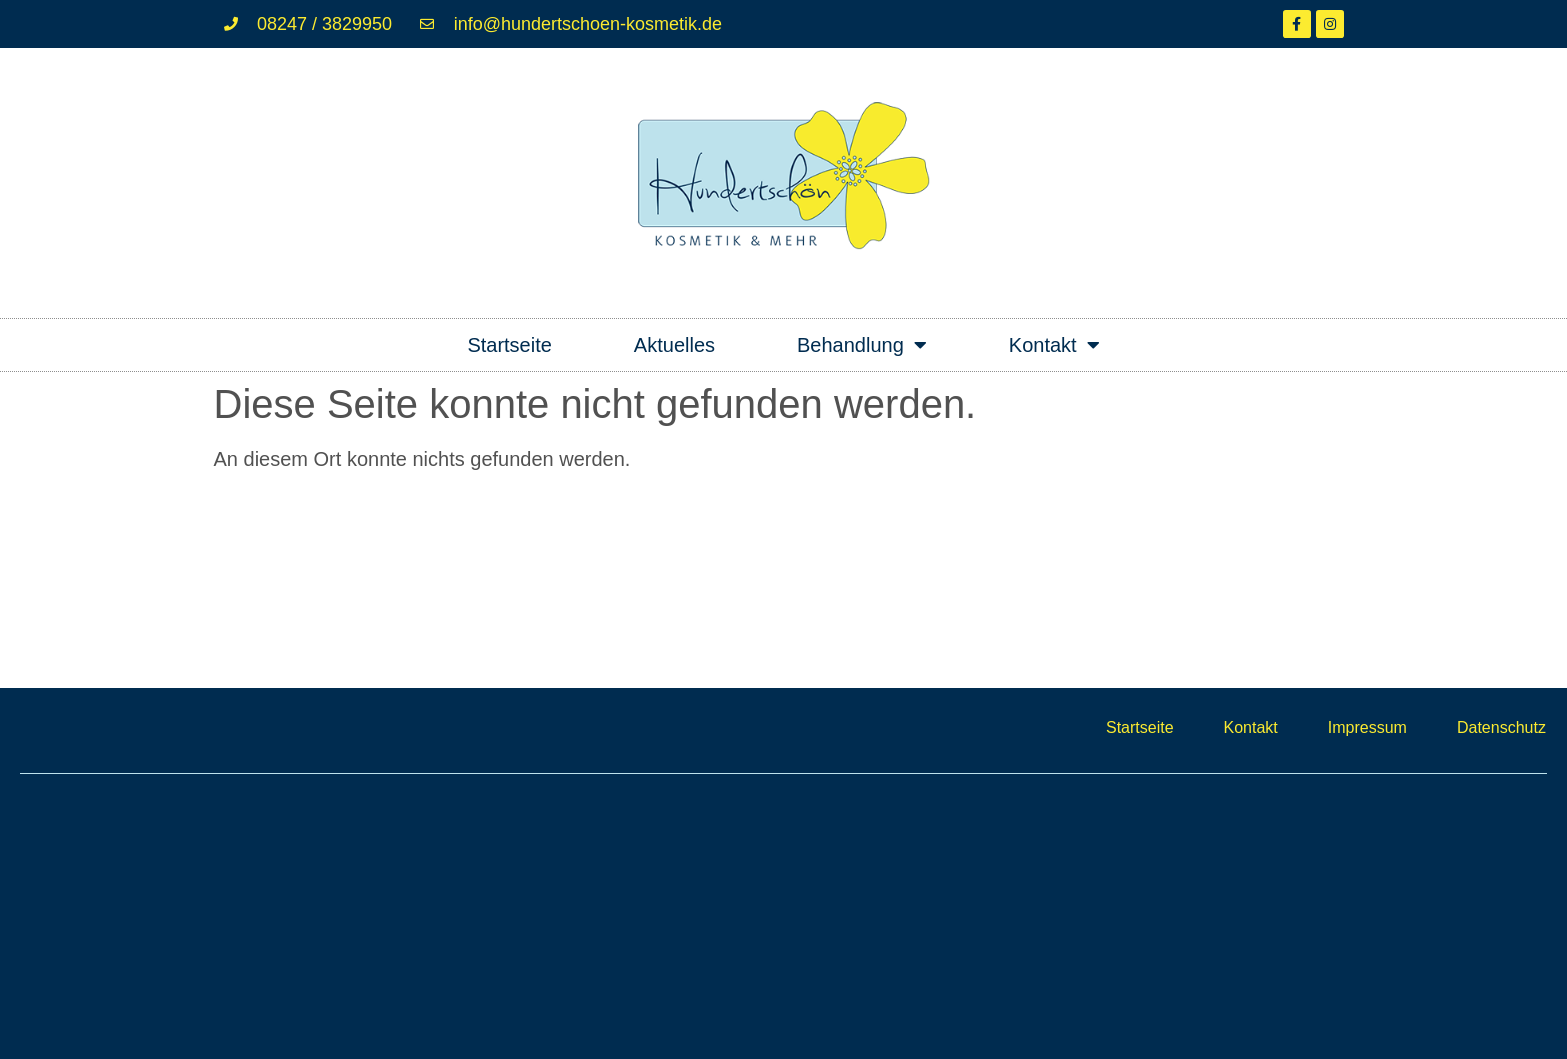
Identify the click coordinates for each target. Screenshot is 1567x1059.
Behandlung (862, 345)
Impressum (1367, 727)
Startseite (509, 345)
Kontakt (1054, 345)
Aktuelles (674, 345)
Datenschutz (1501, 727)
